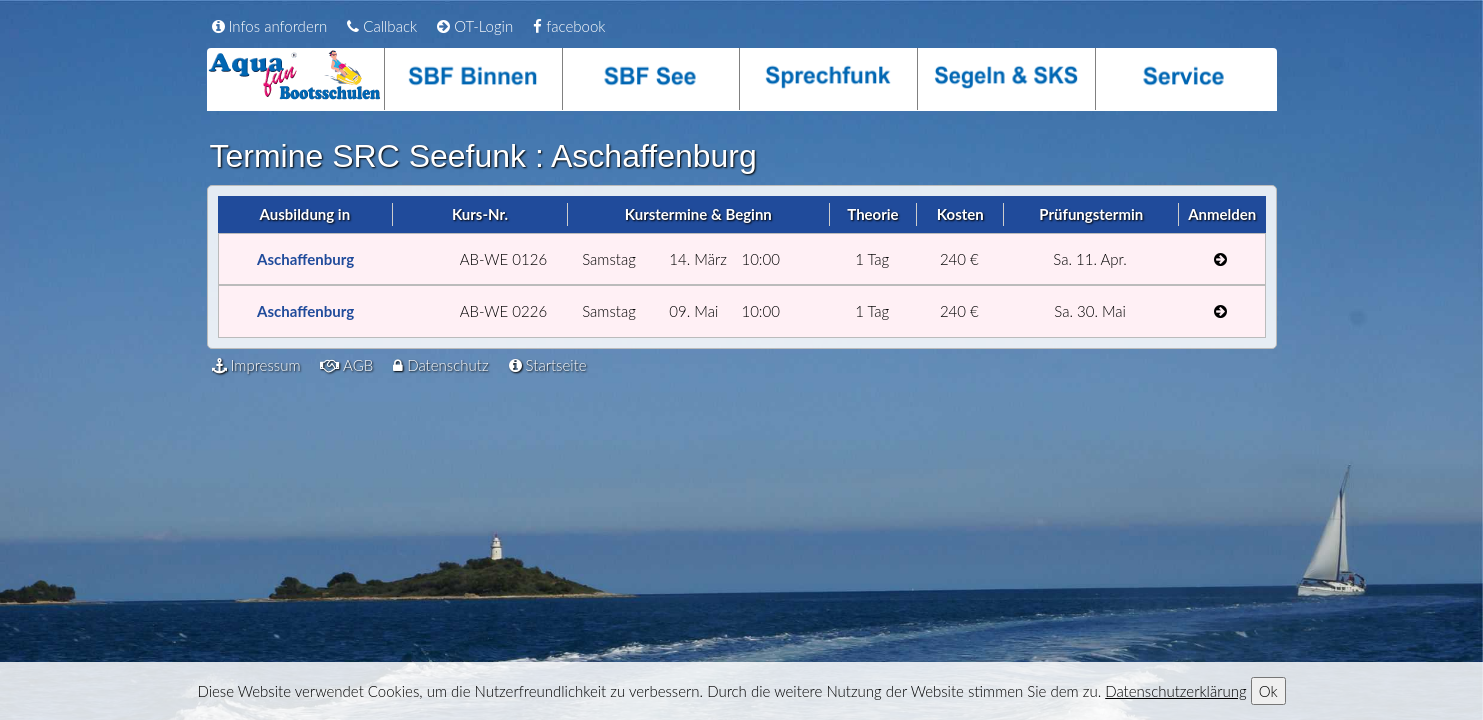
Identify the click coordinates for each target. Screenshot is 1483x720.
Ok (1268, 691)
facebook (569, 26)
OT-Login (475, 26)
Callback (382, 26)
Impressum (256, 365)
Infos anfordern (270, 26)
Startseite (548, 365)
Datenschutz (440, 365)
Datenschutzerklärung (1175, 691)
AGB (346, 365)
